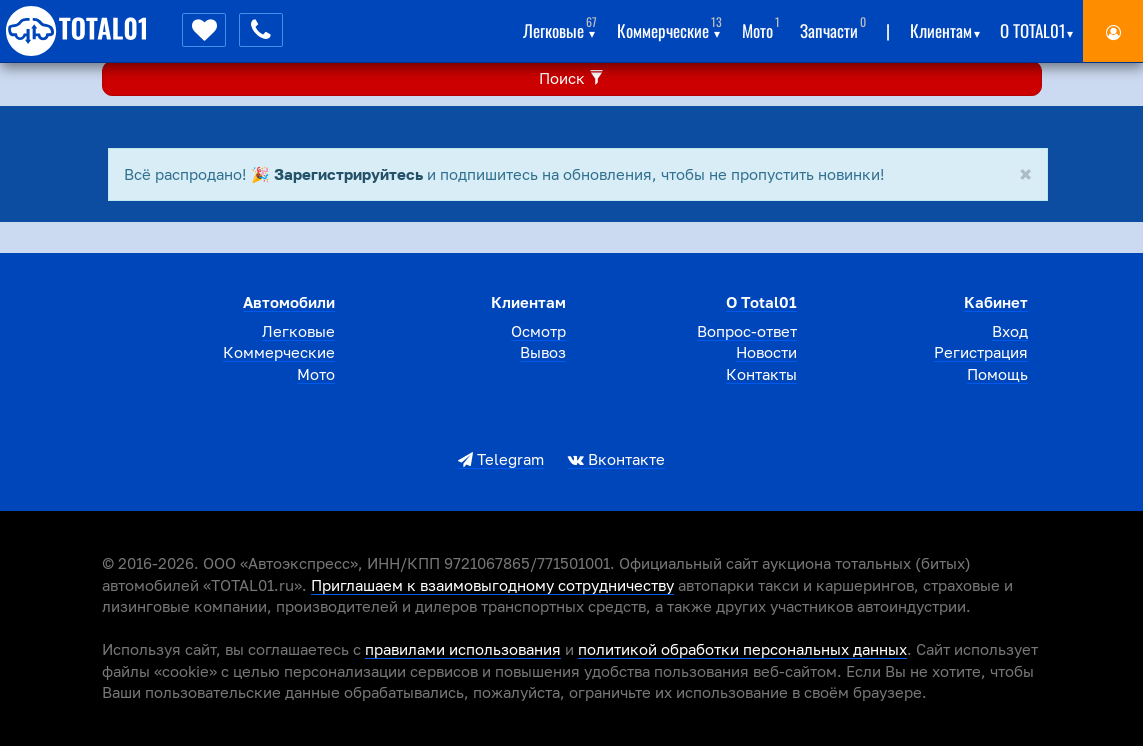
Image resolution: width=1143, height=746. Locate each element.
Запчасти (833, 27)
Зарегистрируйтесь (348, 174)
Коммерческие (279, 352)
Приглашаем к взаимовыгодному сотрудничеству (492, 585)
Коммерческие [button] (669, 27)
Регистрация (981, 352)
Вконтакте (616, 459)
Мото (761, 27)
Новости (766, 352)
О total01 (761, 302)
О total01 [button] (1036, 27)
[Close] (1025, 175)
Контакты (761, 374)
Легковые (298, 331)
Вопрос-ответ (747, 331)
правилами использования (463, 649)
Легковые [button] (560, 27)
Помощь (997, 374)
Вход (1010, 331)
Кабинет (996, 302)
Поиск (571, 78)
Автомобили (289, 302)
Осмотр (538, 331)
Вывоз (543, 352)
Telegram (501, 459)
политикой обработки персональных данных (742, 649)
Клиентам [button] (945, 27)
